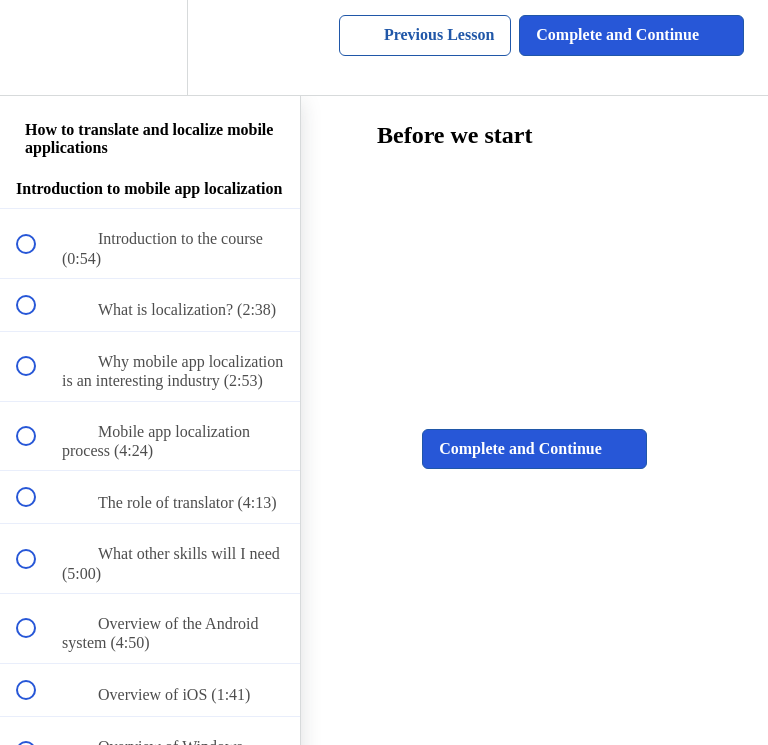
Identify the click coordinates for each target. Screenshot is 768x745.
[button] (37, 47)
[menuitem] (150, 47)
